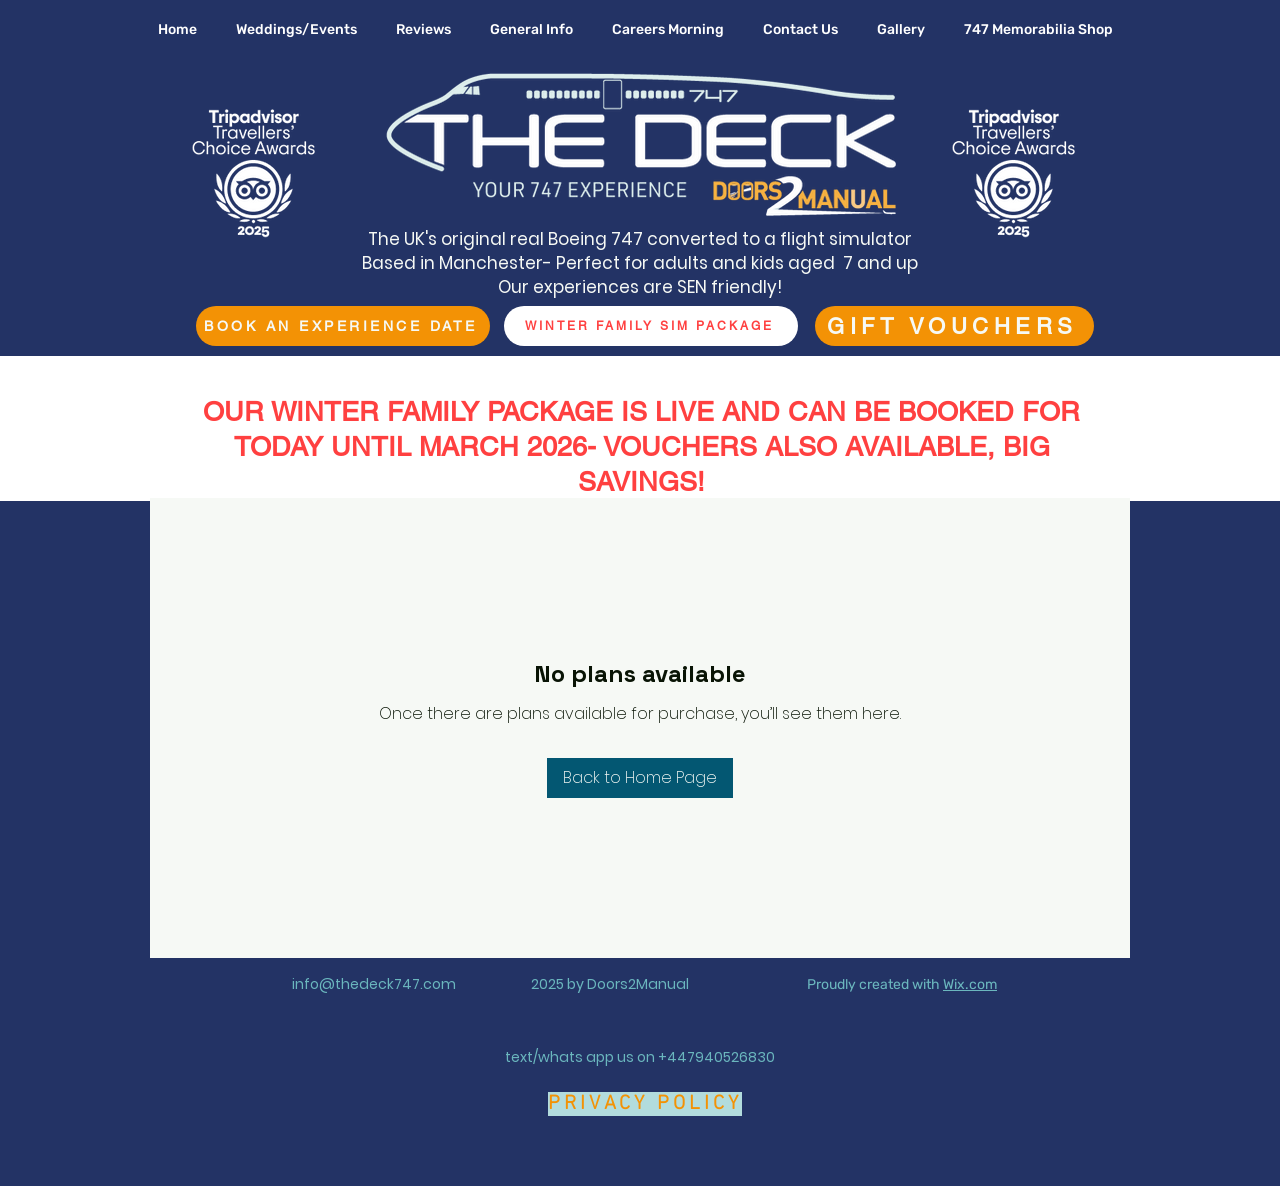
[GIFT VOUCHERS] (954, 326)
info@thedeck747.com (374, 984)
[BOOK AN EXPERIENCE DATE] (343, 326)
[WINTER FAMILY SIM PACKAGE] (651, 326)
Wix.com (970, 984)
